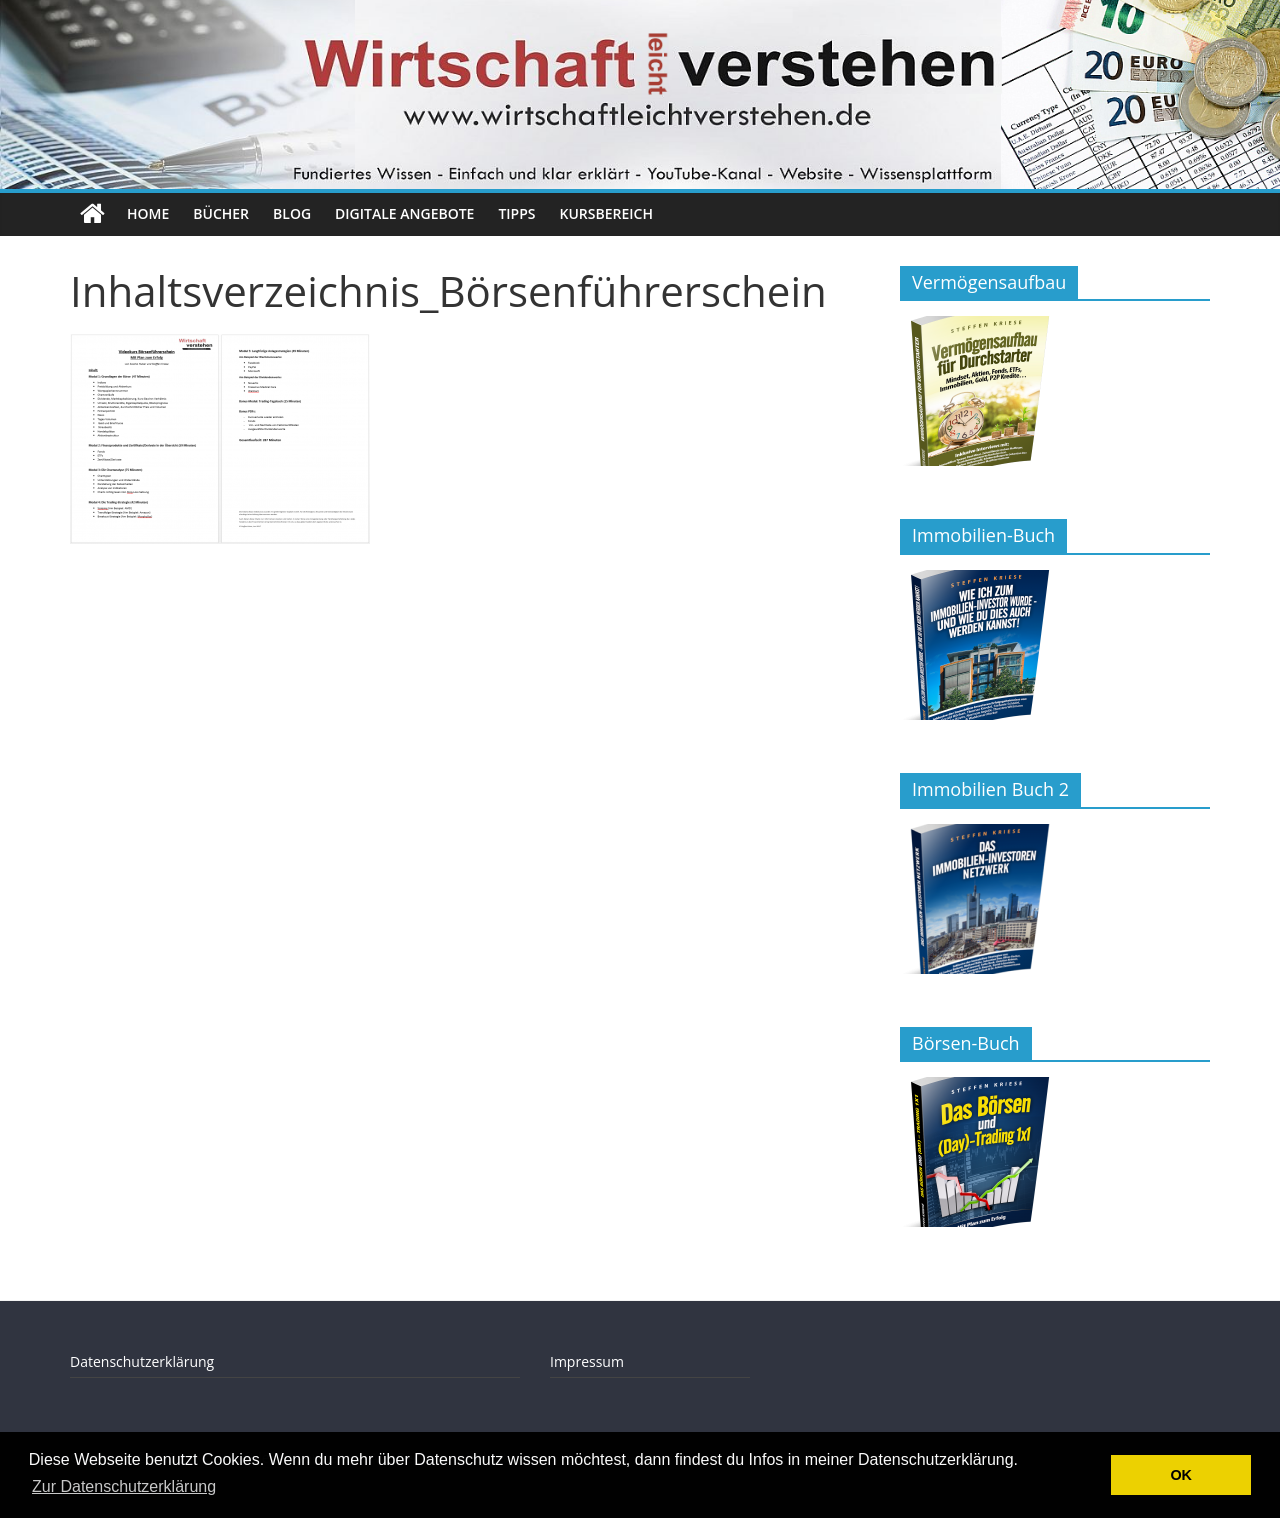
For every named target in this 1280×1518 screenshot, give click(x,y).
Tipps (516, 213)
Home (148, 213)
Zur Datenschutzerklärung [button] (124, 1486)
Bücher (221, 213)
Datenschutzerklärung (142, 1361)
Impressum (587, 1361)
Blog (292, 213)
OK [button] (1181, 1475)
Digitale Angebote (404, 213)
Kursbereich (606, 213)
